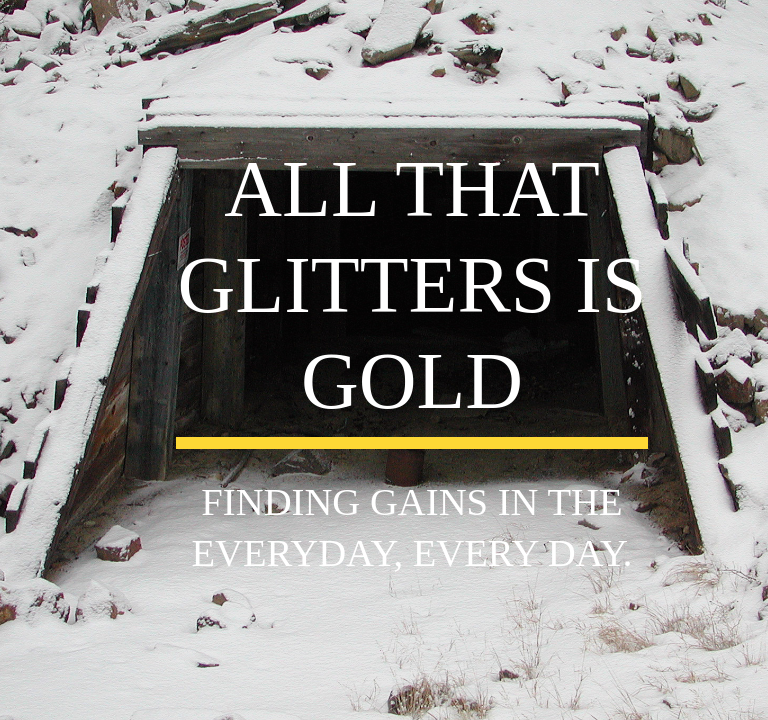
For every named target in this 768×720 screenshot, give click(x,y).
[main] (411, 295)
